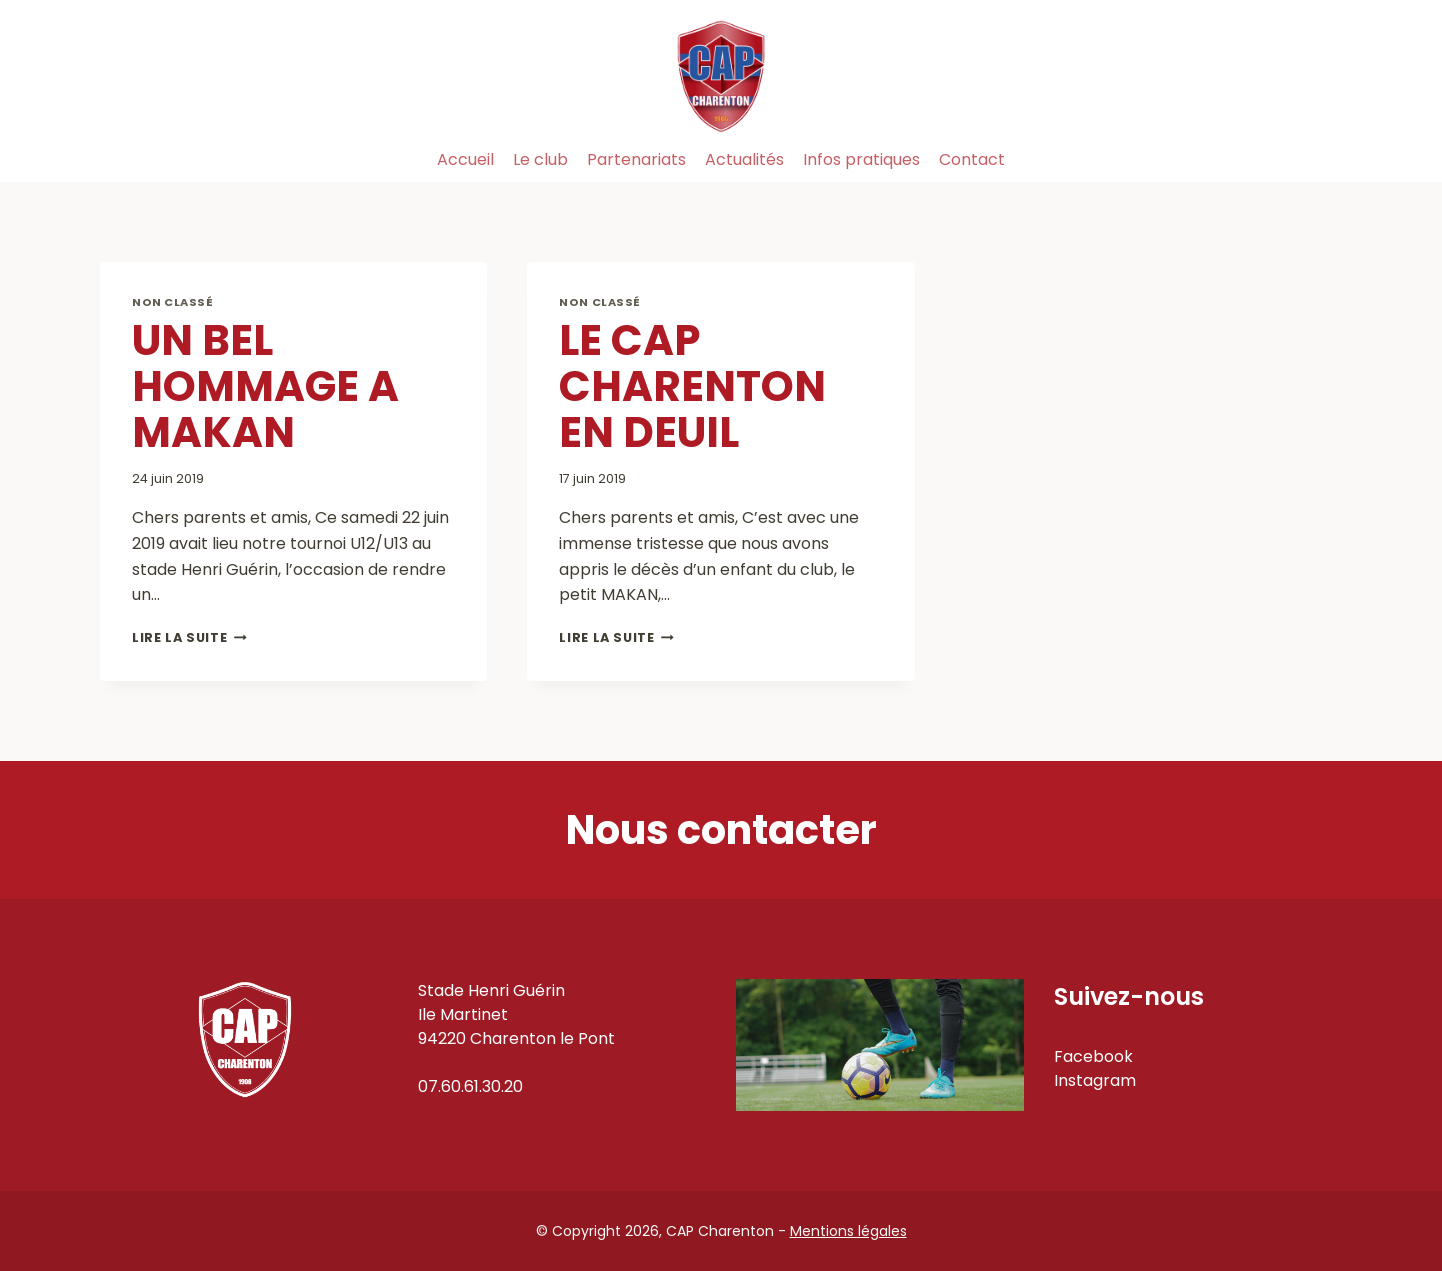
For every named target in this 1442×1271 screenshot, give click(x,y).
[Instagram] (1319, 160)
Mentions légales (848, 1231)
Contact (972, 159)
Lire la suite (189, 637)
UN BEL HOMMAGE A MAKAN (265, 386)
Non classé (173, 302)
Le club (540, 159)
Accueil (465, 159)
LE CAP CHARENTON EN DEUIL (692, 386)
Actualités (744, 159)
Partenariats (636, 159)
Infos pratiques (861, 159)
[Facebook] (1274, 160)
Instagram (1095, 1080)
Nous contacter (721, 830)
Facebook (1093, 1056)
